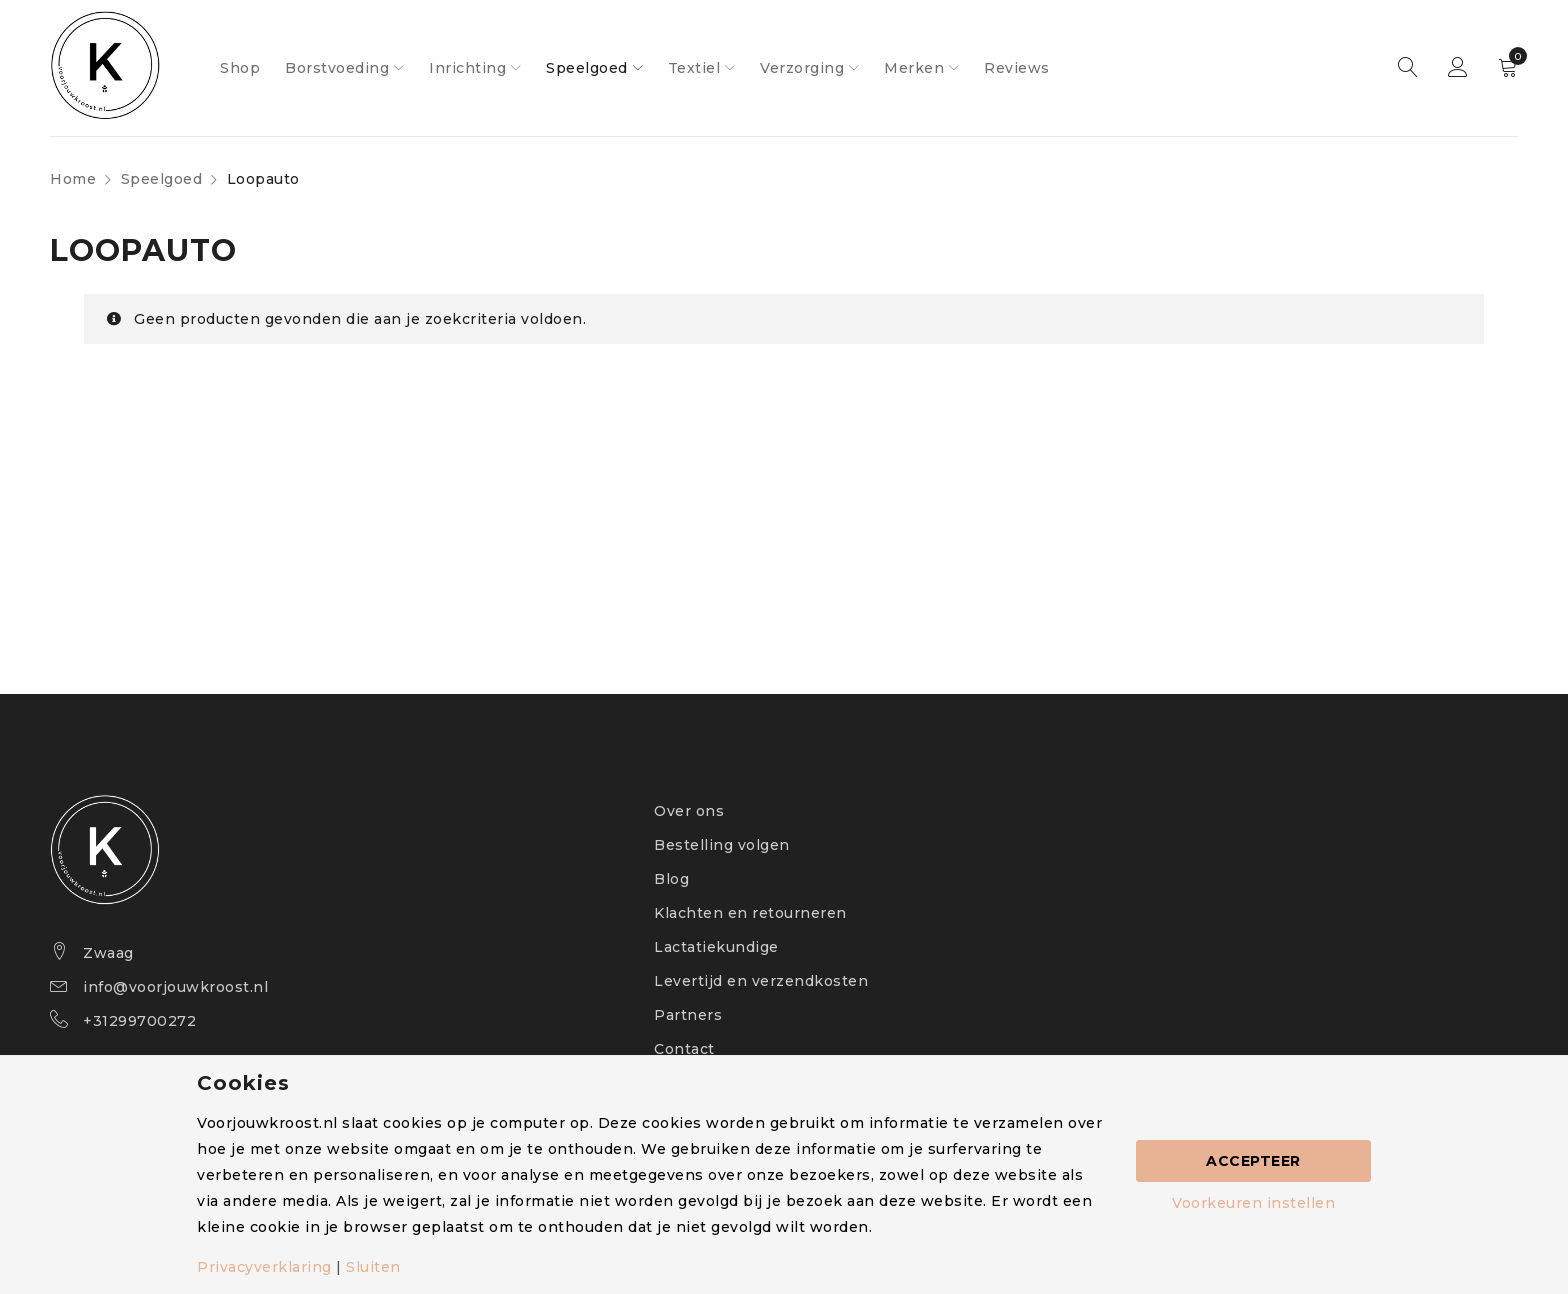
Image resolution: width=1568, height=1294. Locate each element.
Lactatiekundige (716, 947)
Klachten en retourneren (750, 913)
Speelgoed (162, 179)
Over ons (689, 811)
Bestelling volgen (722, 845)
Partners (688, 1015)
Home (73, 179)
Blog (671, 879)
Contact (684, 1049)
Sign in (1458, 68)
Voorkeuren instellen (1253, 1203)
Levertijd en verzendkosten (761, 981)
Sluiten (373, 1267)
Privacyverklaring (264, 1267)
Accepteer (1253, 1161)
